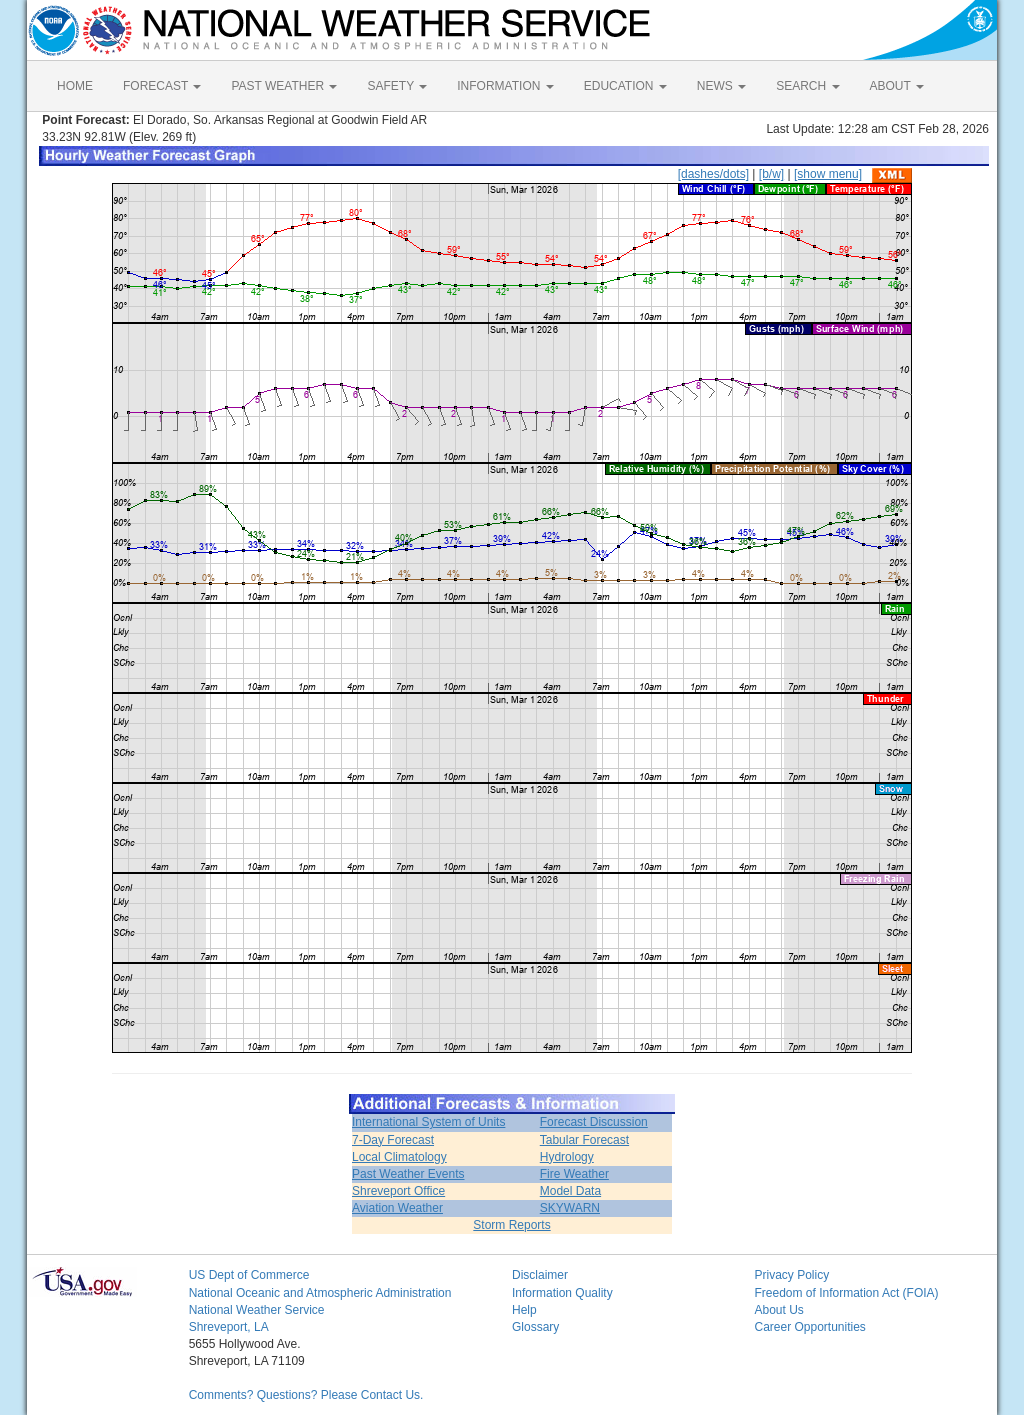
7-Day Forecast (393, 1140)
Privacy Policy (791, 1275)
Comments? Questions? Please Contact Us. (306, 1395)
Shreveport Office (398, 1191)
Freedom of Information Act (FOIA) (846, 1293)
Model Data (570, 1191)
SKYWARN (570, 1208)
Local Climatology (399, 1157)
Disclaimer (540, 1275)
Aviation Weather (397, 1208)
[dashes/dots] (713, 174)
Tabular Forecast (584, 1140)
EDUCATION (625, 86)
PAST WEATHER (284, 86)
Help (524, 1310)
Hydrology (567, 1157)
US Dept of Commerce (249, 1275)
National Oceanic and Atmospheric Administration (320, 1293)
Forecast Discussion (594, 1122)
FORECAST (162, 86)
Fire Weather (574, 1174)
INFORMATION (505, 86)
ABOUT (897, 86)
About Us (778, 1310)
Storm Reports (511, 1225)
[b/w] (771, 174)
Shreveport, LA (229, 1327)
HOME (75, 86)
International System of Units (428, 1122)
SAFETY (397, 86)
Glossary (535, 1327)
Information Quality (562, 1293)
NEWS (721, 86)
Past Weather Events (408, 1174)
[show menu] (828, 174)
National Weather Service (257, 1310)
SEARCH (807, 86)
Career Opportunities (809, 1327)
